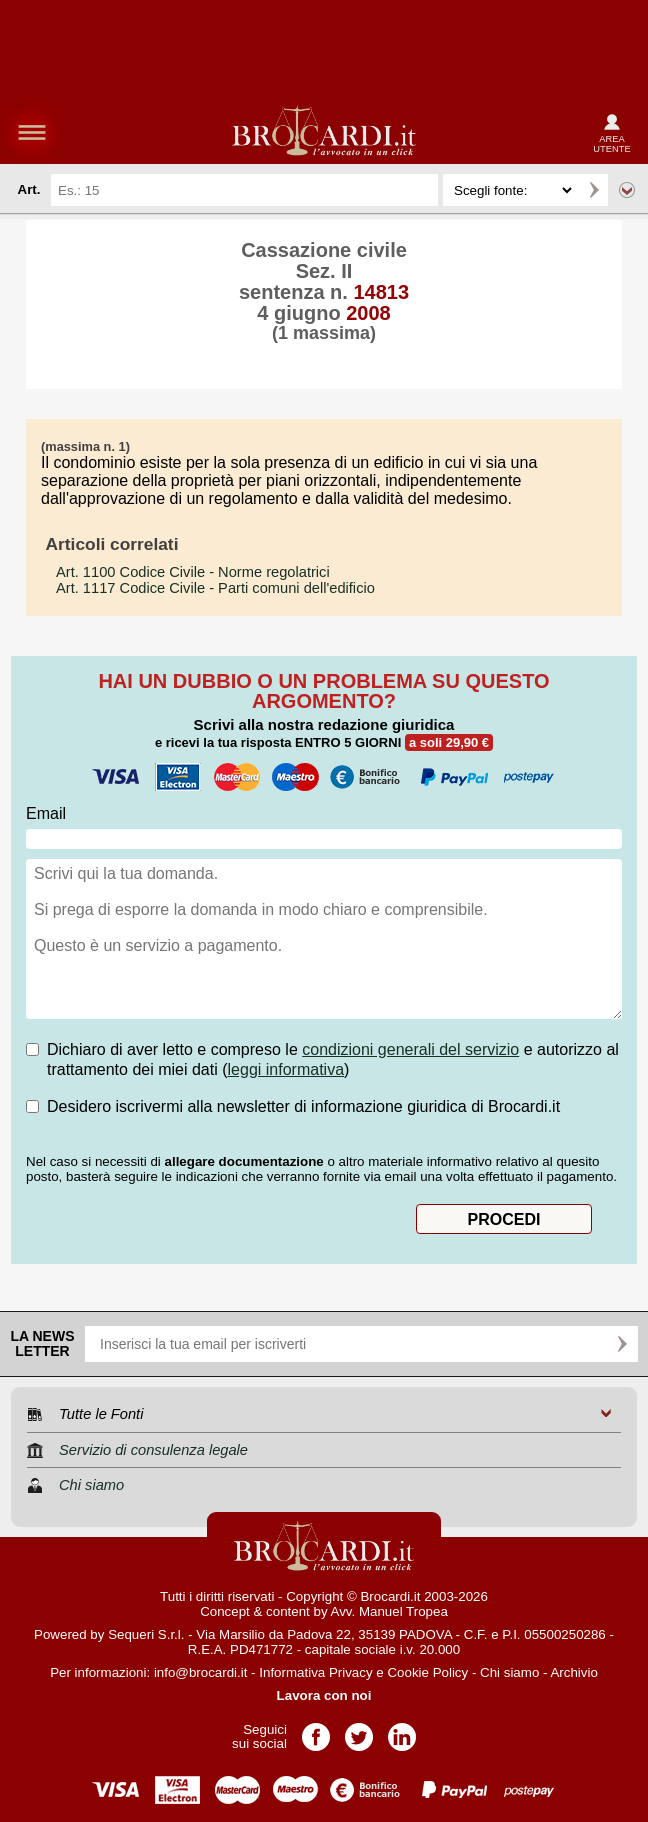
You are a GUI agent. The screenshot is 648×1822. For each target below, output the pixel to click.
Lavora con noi (324, 1695)
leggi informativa (286, 1069)
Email (46, 813)
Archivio (573, 1672)
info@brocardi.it (201, 1672)
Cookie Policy (427, 1672)
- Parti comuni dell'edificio (215, 588)
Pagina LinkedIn (402, 1730)
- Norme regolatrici (193, 572)
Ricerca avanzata (627, 190)
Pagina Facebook (316, 1730)
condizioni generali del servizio (410, 1049)
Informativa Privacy (315, 1672)
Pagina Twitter (359, 1730)
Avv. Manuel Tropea (389, 1611)
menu (32, 132)
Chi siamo (509, 1672)
